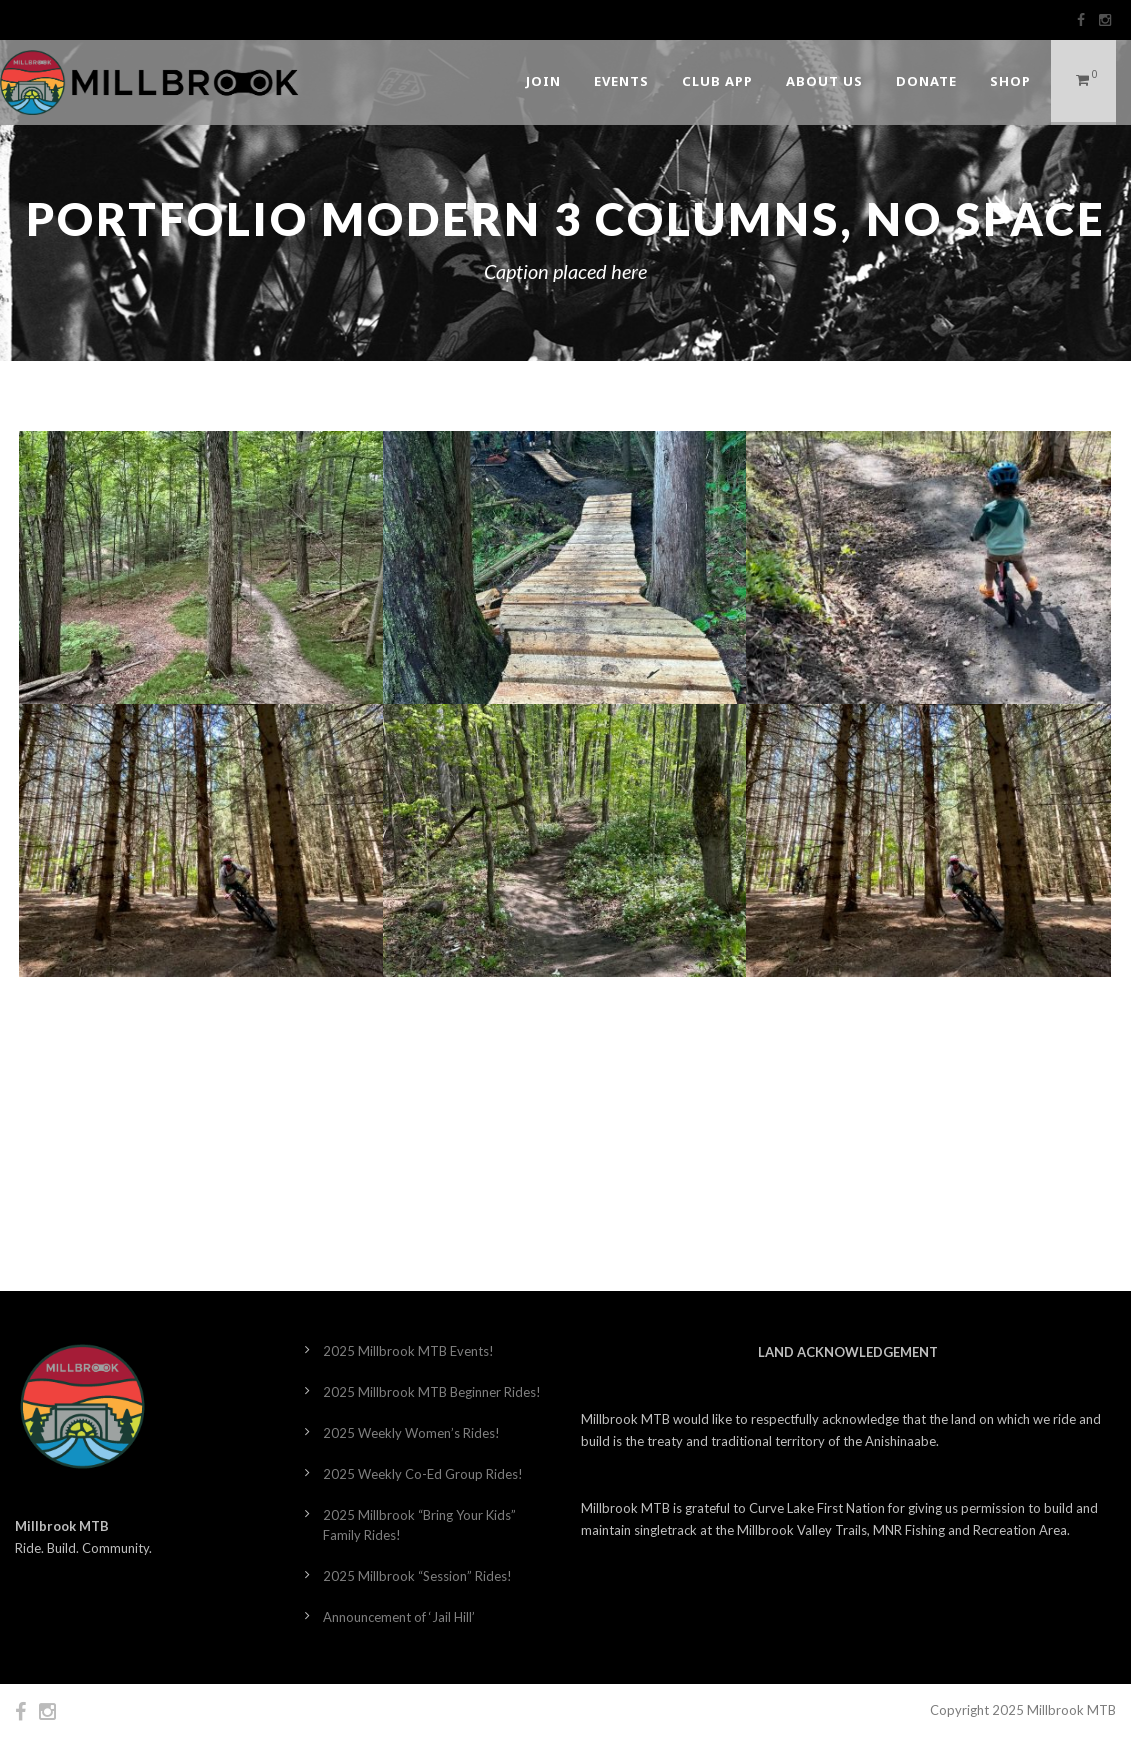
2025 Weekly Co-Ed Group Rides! (423, 1474)
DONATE (926, 81)
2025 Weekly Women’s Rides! (411, 1433)
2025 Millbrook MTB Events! (408, 1351)
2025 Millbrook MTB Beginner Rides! (432, 1392)
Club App (717, 81)
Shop (1010, 81)
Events (621, 81)
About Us (824, 81)
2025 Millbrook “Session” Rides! (417, 1576)
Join (543, 81)
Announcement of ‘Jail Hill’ (399, 1617)
